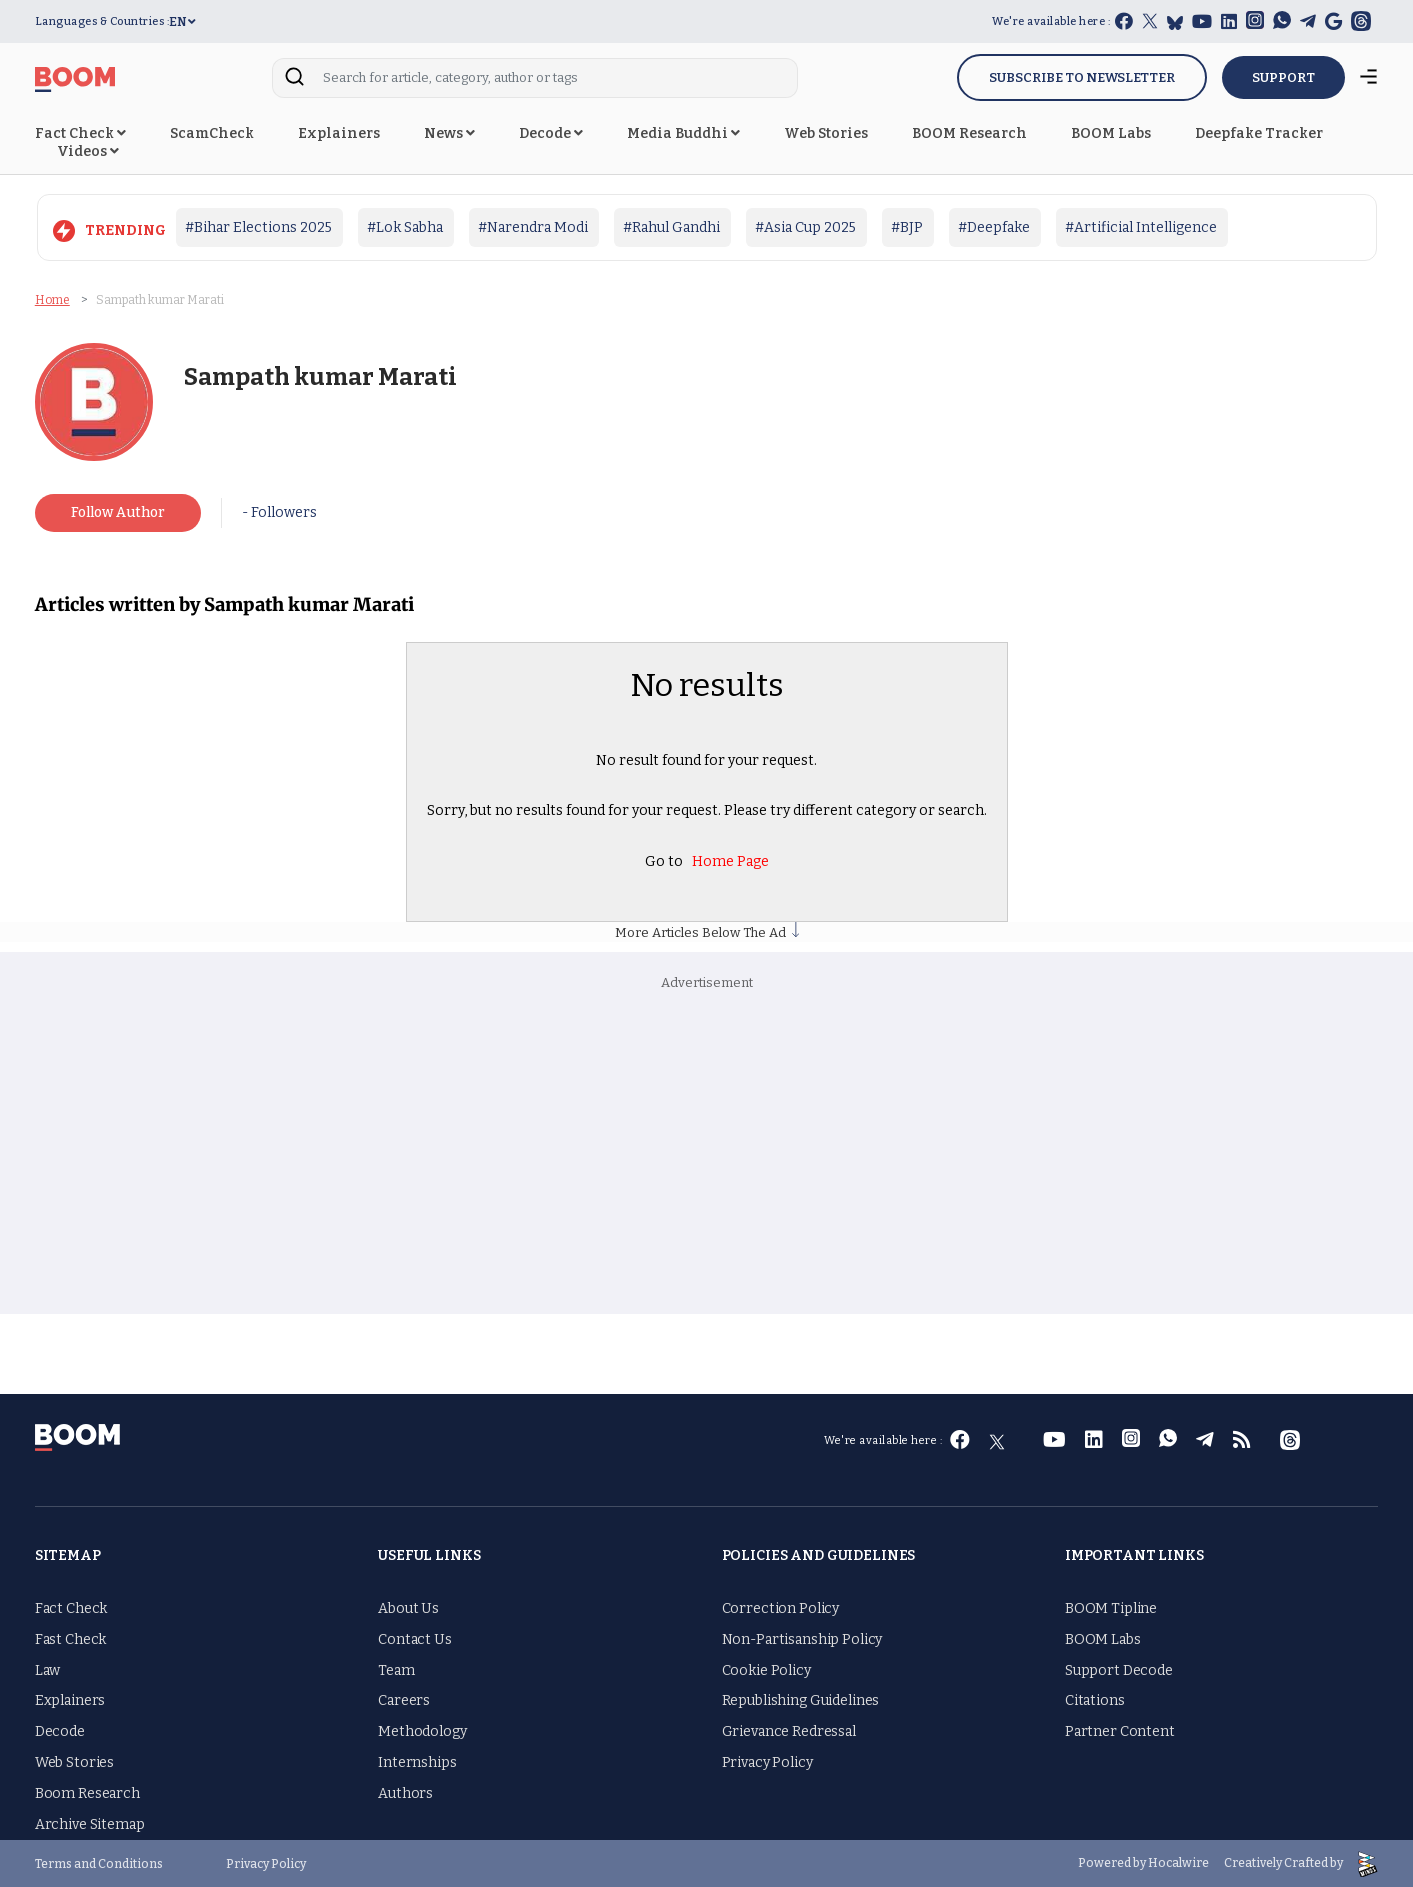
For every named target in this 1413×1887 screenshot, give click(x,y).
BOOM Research (969, 133)
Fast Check (71, 1639)
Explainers (339, 133)
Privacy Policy (767, 1762)
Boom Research (87, 1793)
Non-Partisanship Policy (802, 1639)
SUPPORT (1283, 77)
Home (52, 300)
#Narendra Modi (533, 227)
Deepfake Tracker (1259, 133)
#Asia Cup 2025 (805, 227)
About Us (408, 1608)
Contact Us (415, 1639)
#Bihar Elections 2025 (258, 227)
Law (48, 1670)
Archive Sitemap (90, 1824)
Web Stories (826, 133)
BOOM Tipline (1111, 1608)
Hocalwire (1178, 1863)
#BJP (907, 227)
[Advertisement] (707, 1154)
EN (182, 22)
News (449, 133)
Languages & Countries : (102, 21)
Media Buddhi (683, 133)
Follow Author (118, 512)
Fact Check (80, 133)
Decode (551, 133)
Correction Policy (781, 1608)
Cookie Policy (766, 1670)
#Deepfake (994, 227)
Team (396, 1670)
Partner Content (1120, 1731)
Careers (404, 1700)
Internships (417, 1762)
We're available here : (1051, 21)
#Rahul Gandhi (671, 227)
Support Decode (1119, 1670)
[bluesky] (1175, 22)
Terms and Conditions (99, 1864)
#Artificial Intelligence (1141, 227)
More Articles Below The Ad (707, 932)
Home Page (730, 860)
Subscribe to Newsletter (1082, 77)
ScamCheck (212, 133)
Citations (1095, 1700)
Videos (88, 151)
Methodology (422, 1731)
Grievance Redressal (789, 1731)
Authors (405, 1793)
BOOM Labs (1111, 133)
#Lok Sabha (405, 227)
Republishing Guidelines (801, 1700)
